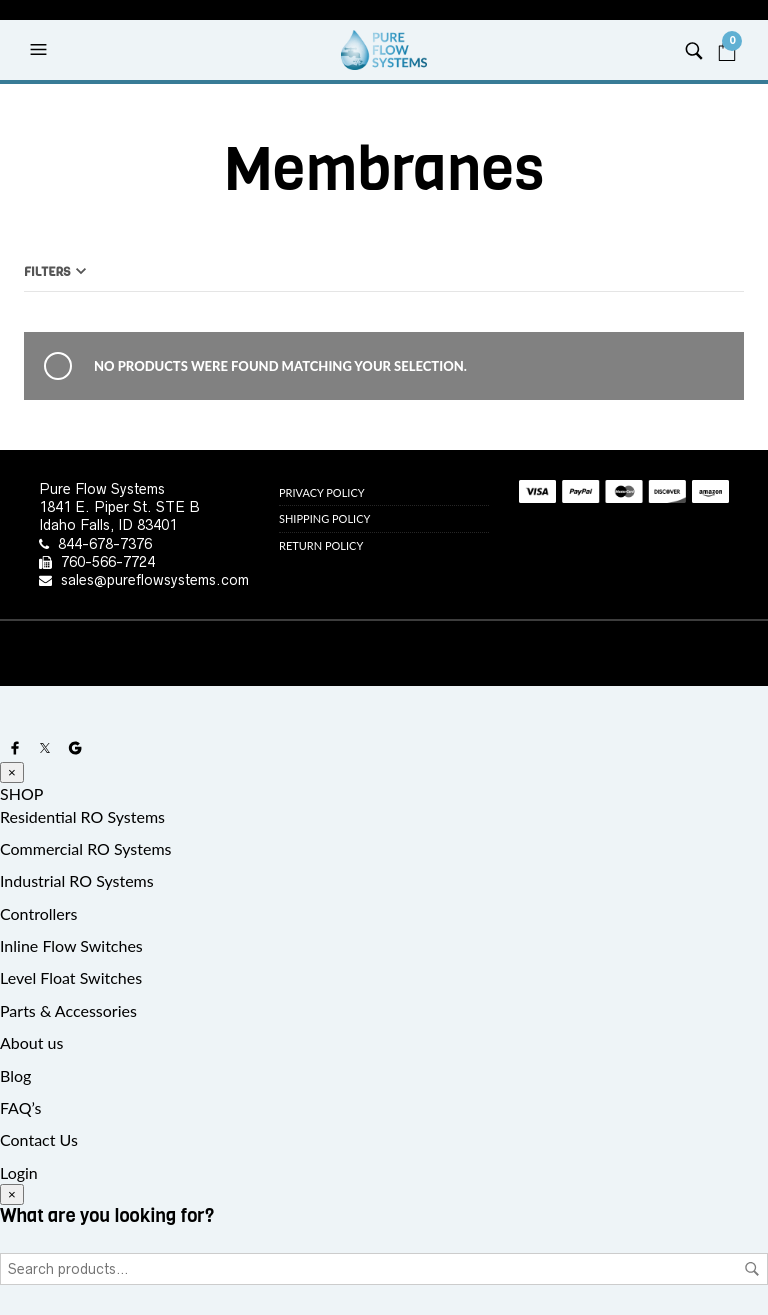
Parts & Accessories (68, 1010)
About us (31, 1042)
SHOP (21, 793)
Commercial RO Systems (86, 848)
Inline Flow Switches (71, 945)
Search (752, 1269)
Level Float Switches (71, 977)
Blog (15, 1075)
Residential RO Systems (82, 816)
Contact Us (39, 1139)
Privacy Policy (322, 492)
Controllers (38, 913)
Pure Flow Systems (102, 489)
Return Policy (321, 545)
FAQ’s (20, 1107)
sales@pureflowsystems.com (155, 580)
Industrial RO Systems (77, 880)
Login (19, 1172)
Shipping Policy (324, 518)
